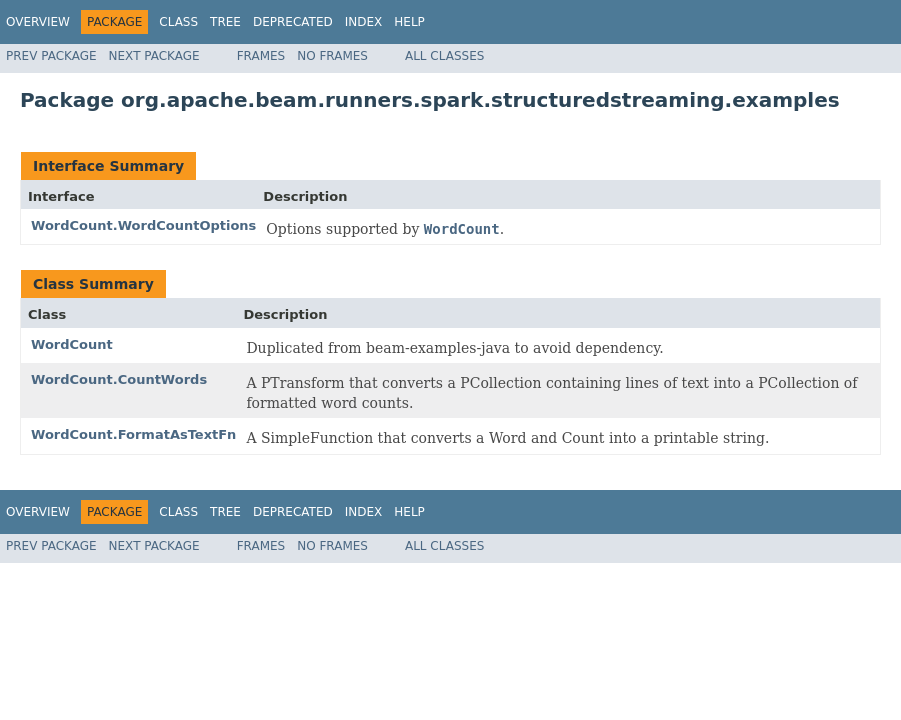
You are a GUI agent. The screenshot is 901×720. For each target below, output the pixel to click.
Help (409, 22)
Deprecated (293, 22)
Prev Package (51, 56)
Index (364, 22)
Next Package (154, 56)
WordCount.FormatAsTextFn (133, 434)
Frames (261, 56)
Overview (38, 22)
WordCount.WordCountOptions (143, 225)
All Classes (444, 56)
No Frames (332, 56)
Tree (225, 22)
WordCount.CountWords (119, 379)
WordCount (72, 344)
